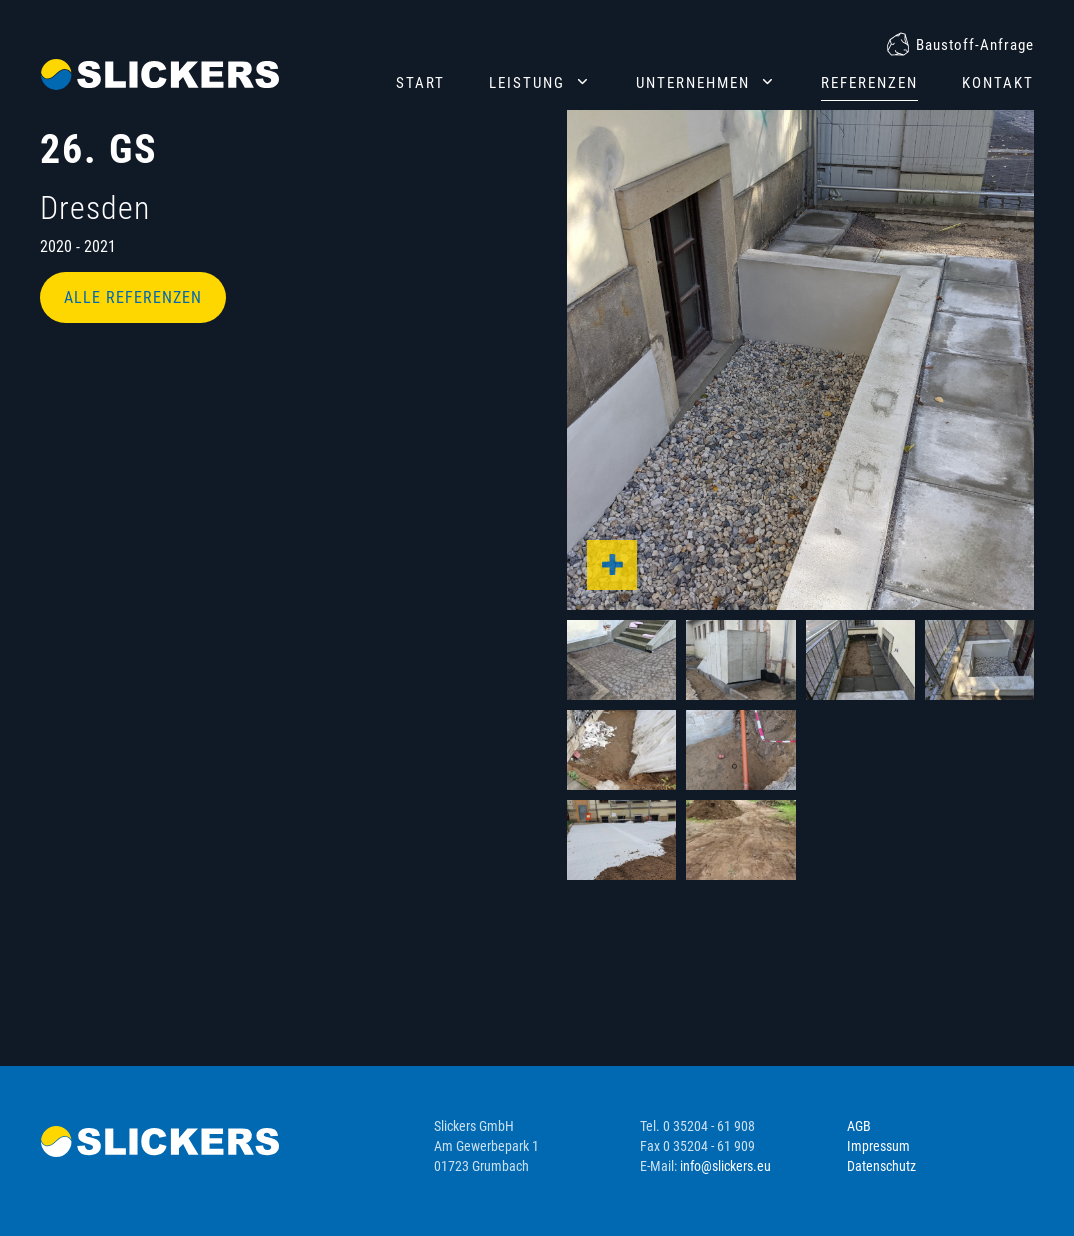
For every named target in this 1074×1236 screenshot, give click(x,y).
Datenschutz (881, 1166)
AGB (859, 1126)
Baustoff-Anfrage (975, 45)
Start (420, 83)
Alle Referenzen (133, 297)
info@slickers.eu (725, 1166)
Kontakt (998, 83)
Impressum (878, 1146)
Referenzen (869, 83)
